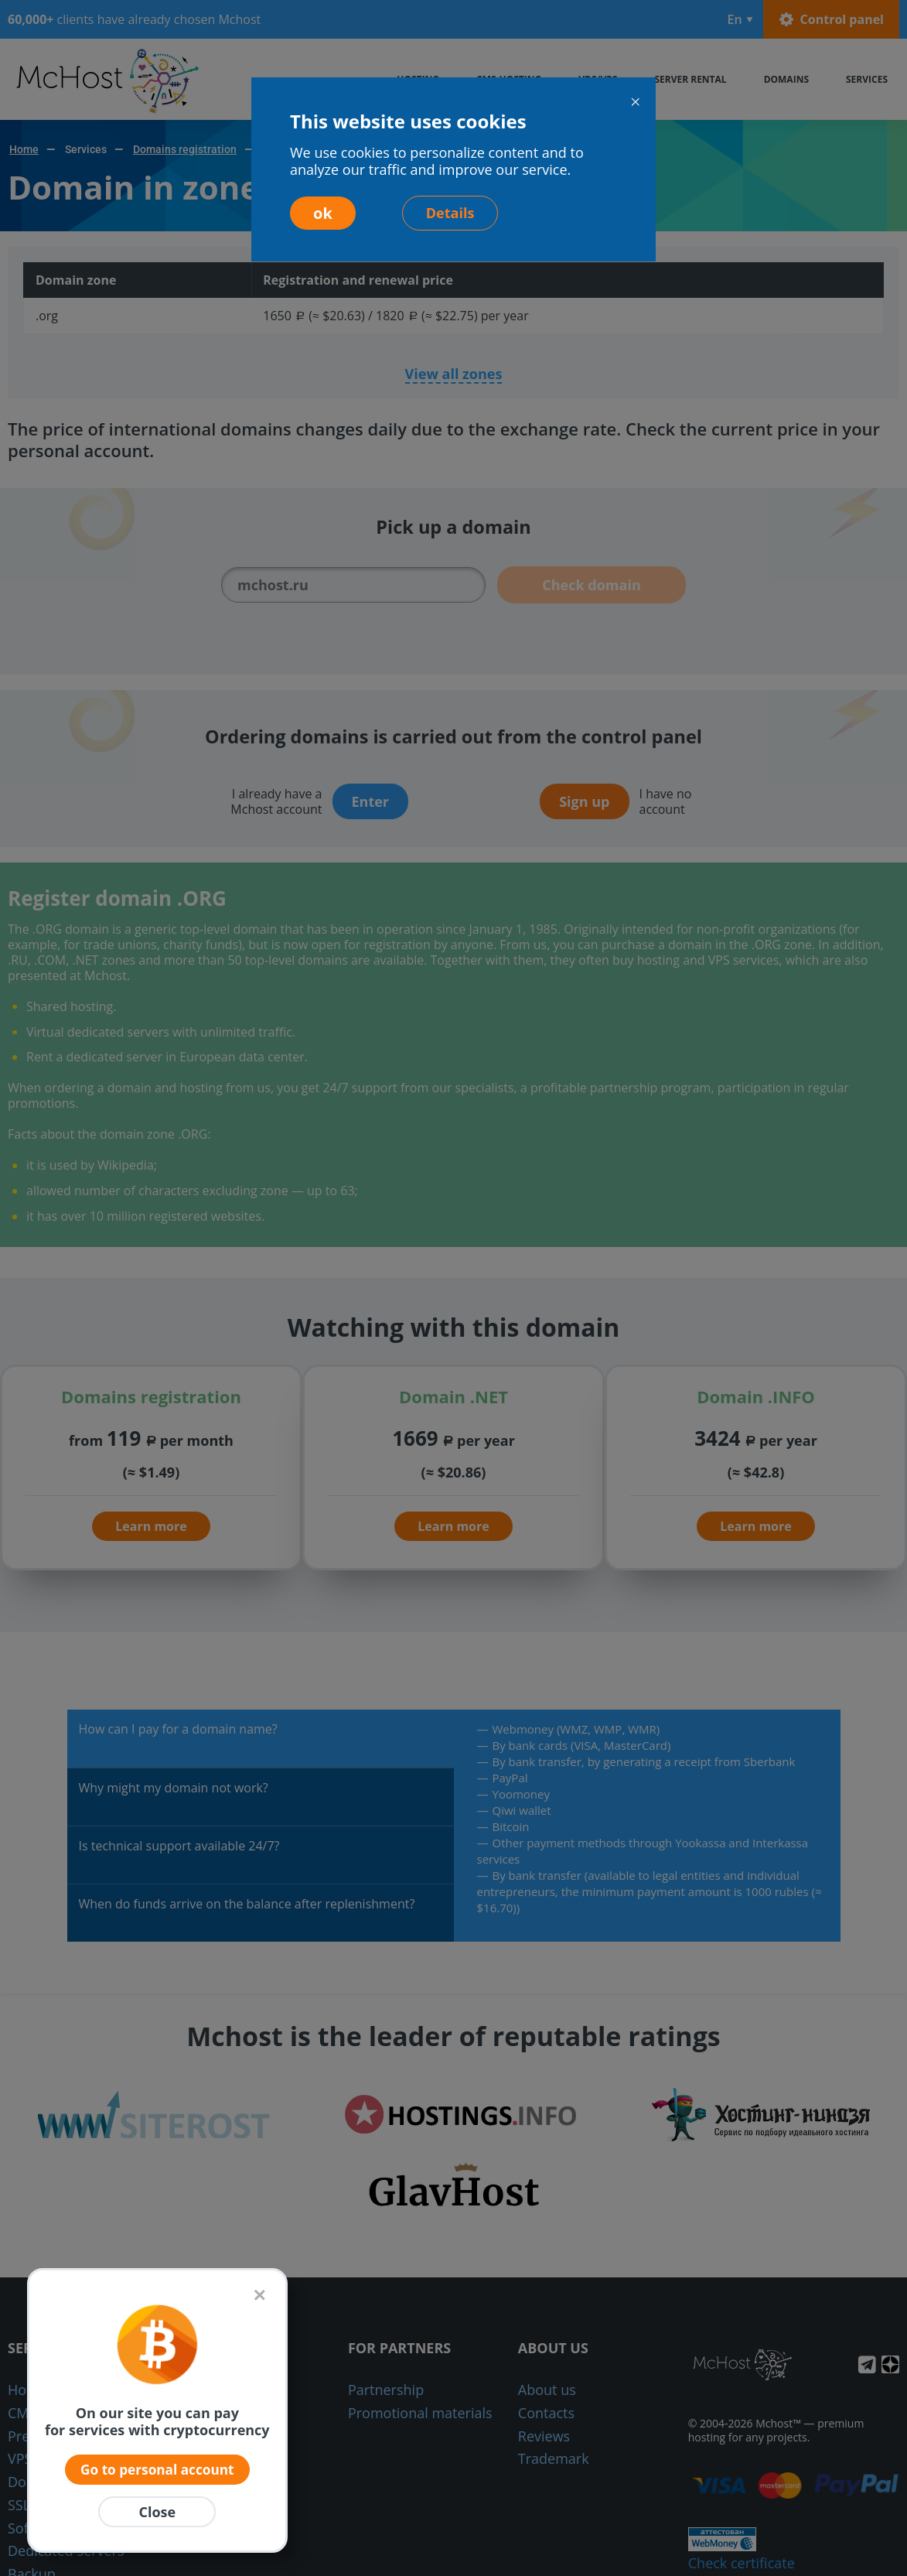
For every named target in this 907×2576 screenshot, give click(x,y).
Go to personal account (157, 2468)
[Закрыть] (259, 2294)
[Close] (635, 102)
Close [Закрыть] (157, 2512)
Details (450, 212)
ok (322, 213)
